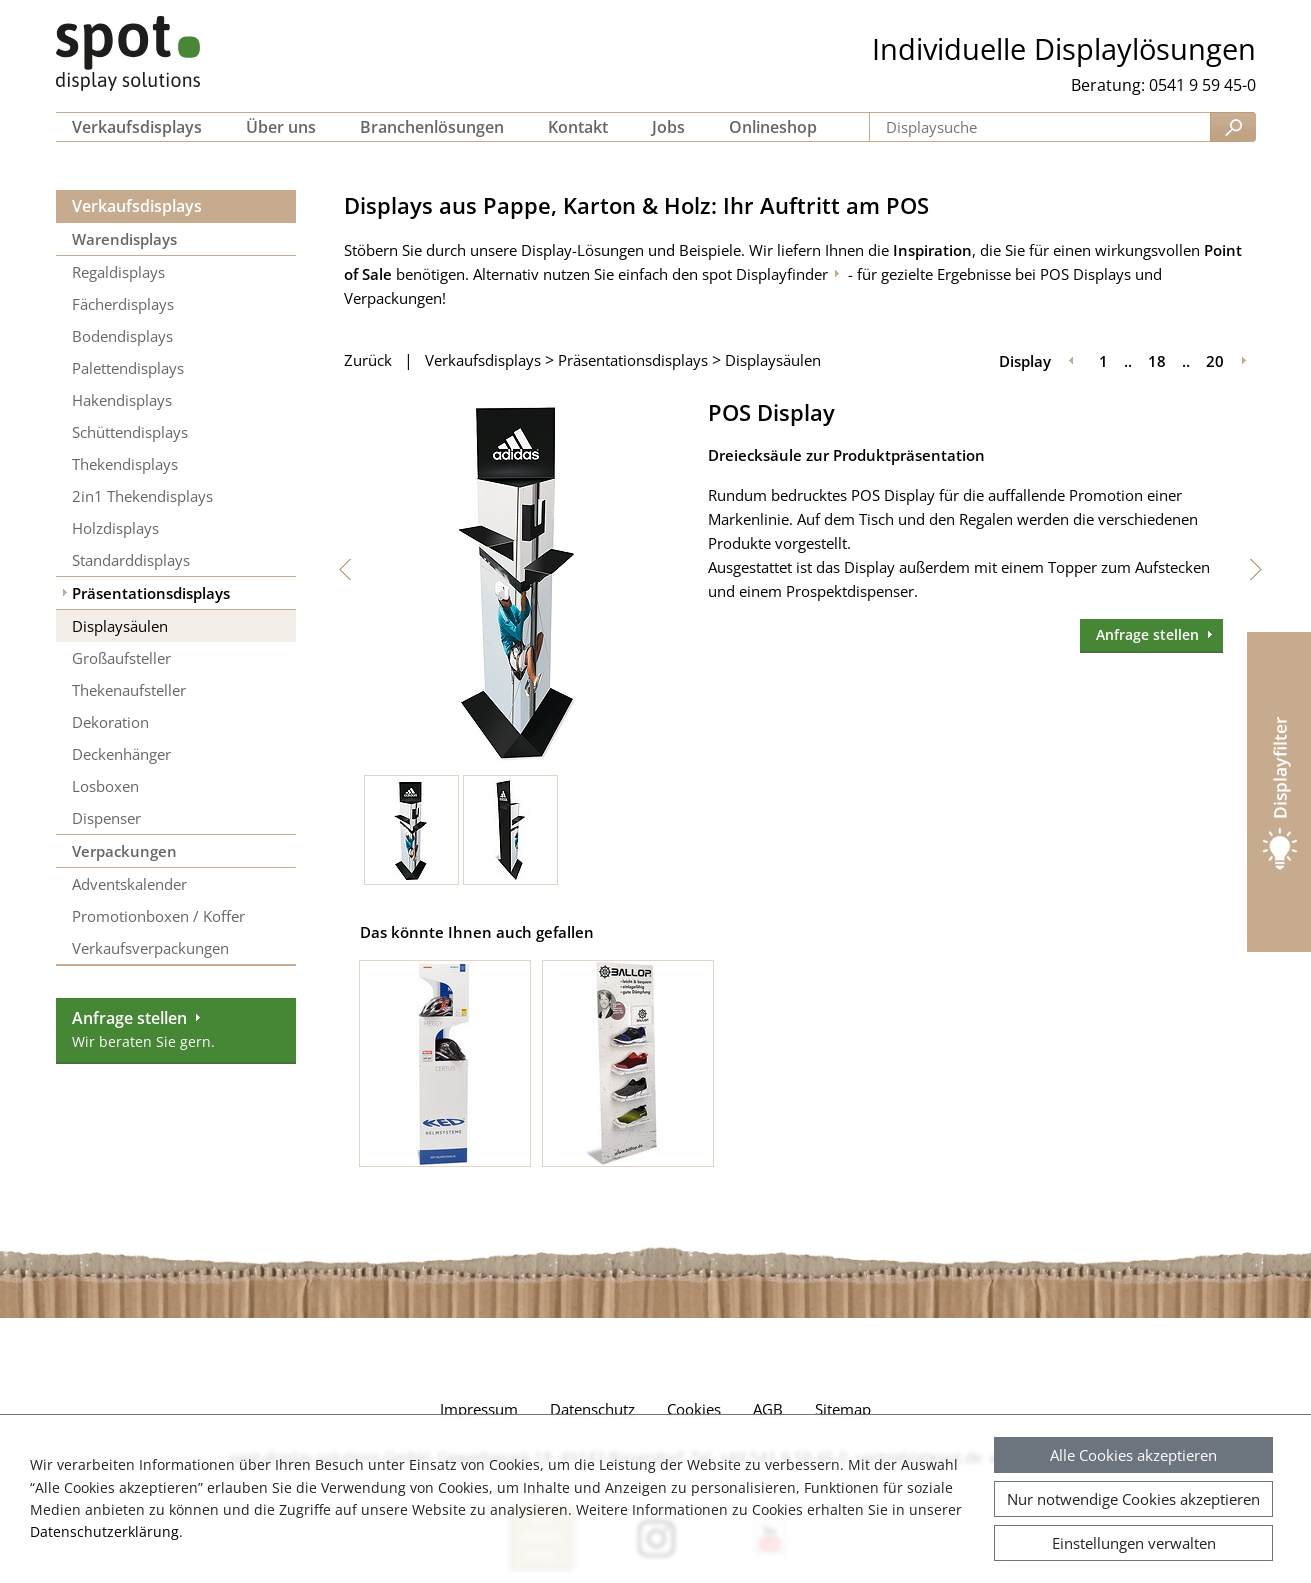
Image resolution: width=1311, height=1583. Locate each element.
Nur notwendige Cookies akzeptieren (1133, 1499)
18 (1157, 361)
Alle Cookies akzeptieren (1133, 1455)
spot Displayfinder (765, 274)
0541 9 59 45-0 (1202, 85)
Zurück (368, 360)
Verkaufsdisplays (137, 206)
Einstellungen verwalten (1134, 1543)
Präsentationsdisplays (633, 360)
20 (1215, 361)
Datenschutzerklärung (104, 1531)
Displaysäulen (773, 360)
